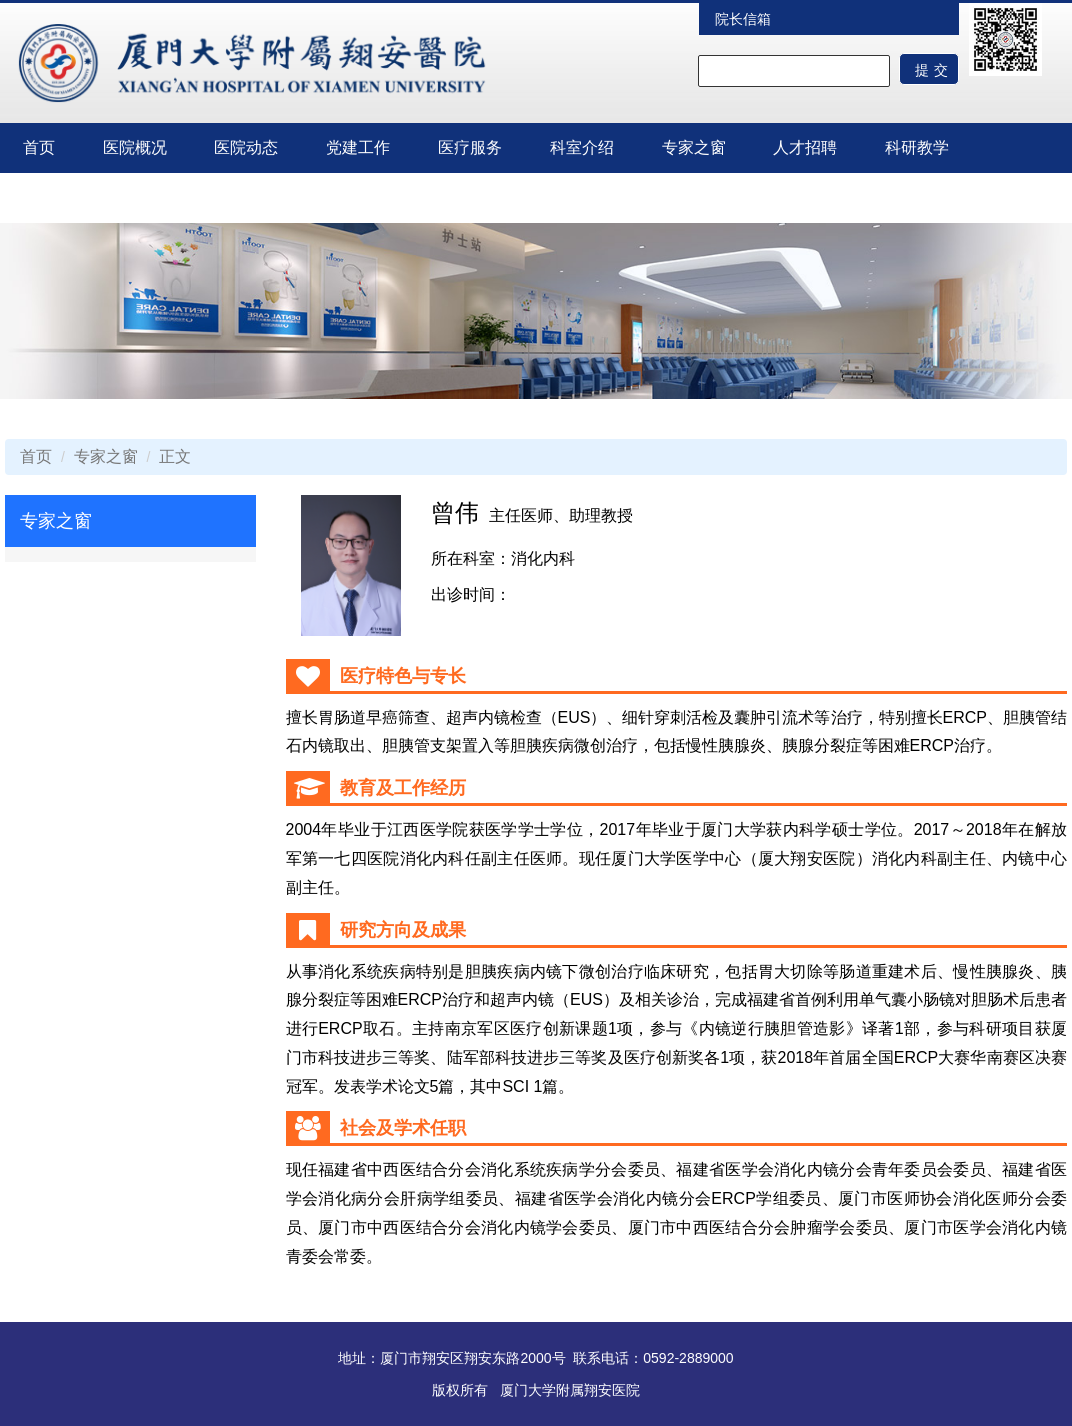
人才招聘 (805, 147)
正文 (175, 456)
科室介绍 (582, 147)
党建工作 (358, 147)
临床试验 (167, 197)
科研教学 (917, 147)
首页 (39, 147)
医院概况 (135, 147)
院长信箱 (743, 19)
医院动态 (246, 147)
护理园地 (55, 197)
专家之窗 (694, 147)
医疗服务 (470, 147)
